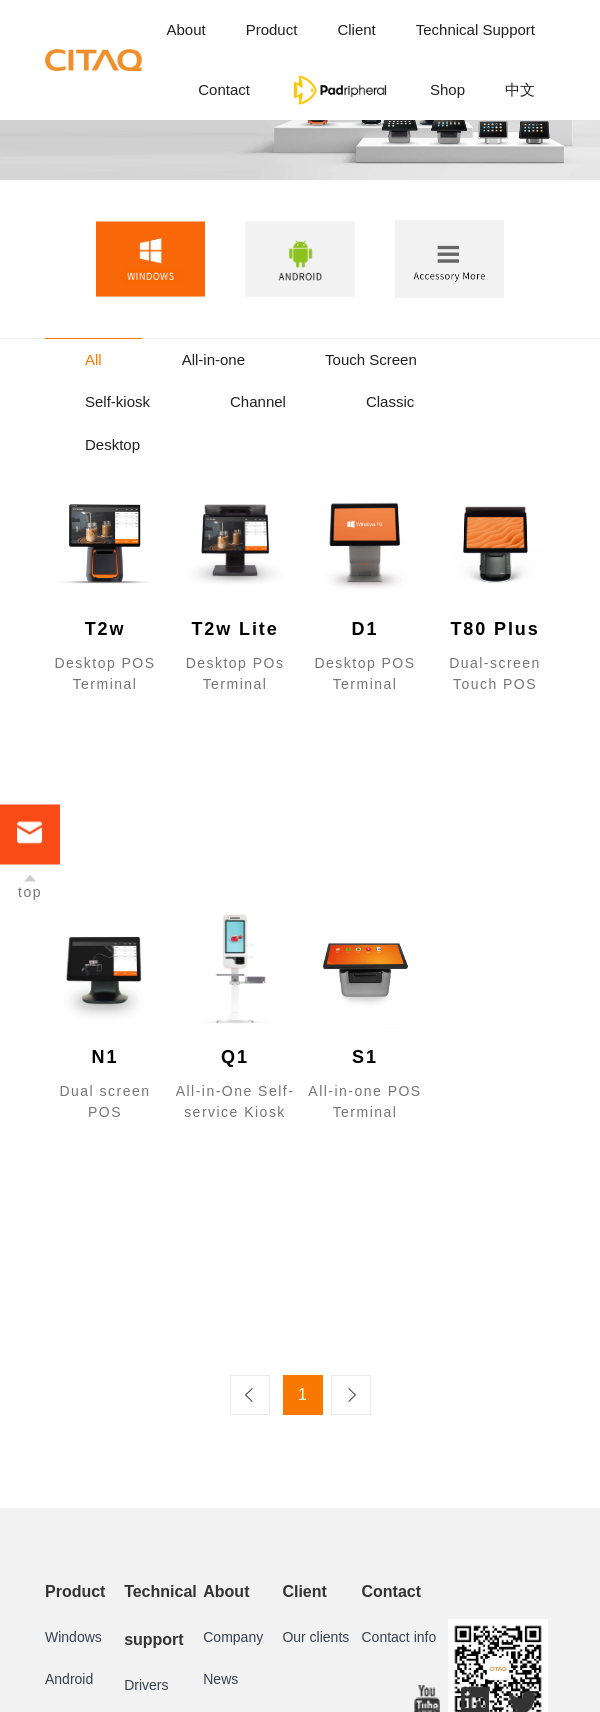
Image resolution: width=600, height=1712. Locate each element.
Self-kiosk (117, 401)
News (220, 1679)
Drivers (146, 1685)
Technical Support (475, 29)
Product (272, 29)
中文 (520, 89)
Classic (390, 401)
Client (356, 29)
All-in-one (213, 359)
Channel (258, 401)
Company (233, 1637)
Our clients (315, 1637)
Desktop (112, 444)
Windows (73, 1637)
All (93, 359)
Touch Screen (371, 359)
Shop (447, 89)
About (185, 29)
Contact (224, 89)
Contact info (399, 1637)
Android (69, 1679)
